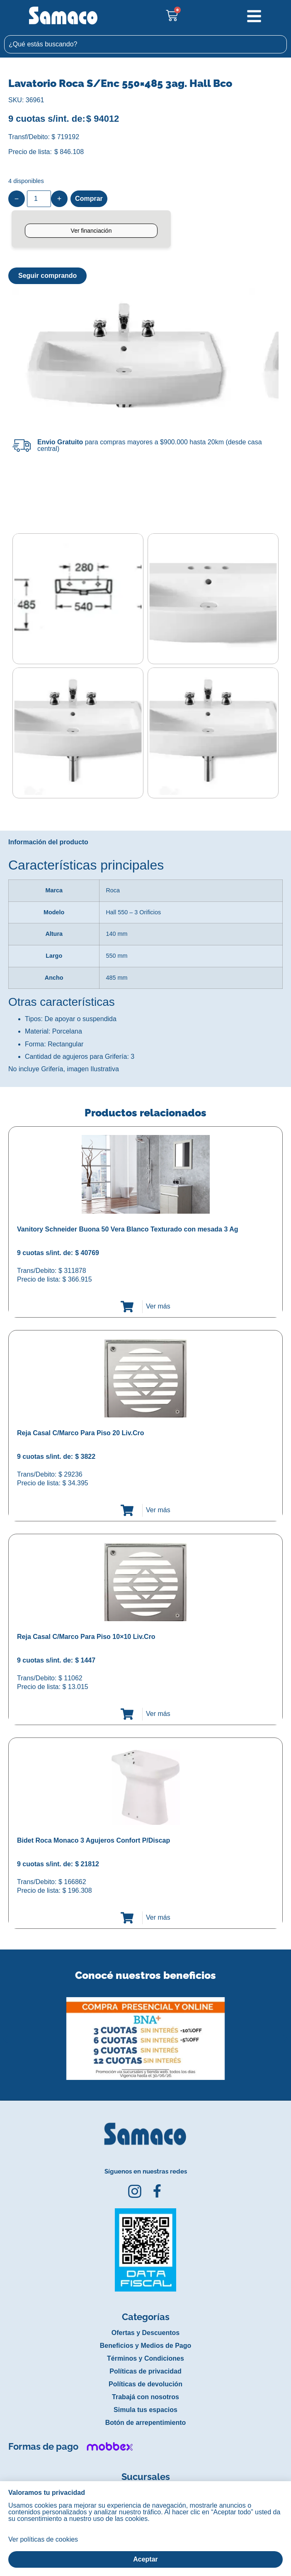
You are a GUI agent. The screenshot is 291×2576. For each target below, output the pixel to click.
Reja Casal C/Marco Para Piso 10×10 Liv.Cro (86, 1636)
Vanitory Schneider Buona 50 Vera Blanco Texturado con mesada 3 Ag (127, 1229)
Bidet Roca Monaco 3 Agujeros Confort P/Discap (93, 1840)
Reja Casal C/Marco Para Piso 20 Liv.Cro (80, 1432)
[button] (5, 2032)
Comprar (89, 198)
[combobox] (145, 44)
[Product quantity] (39, 198)
